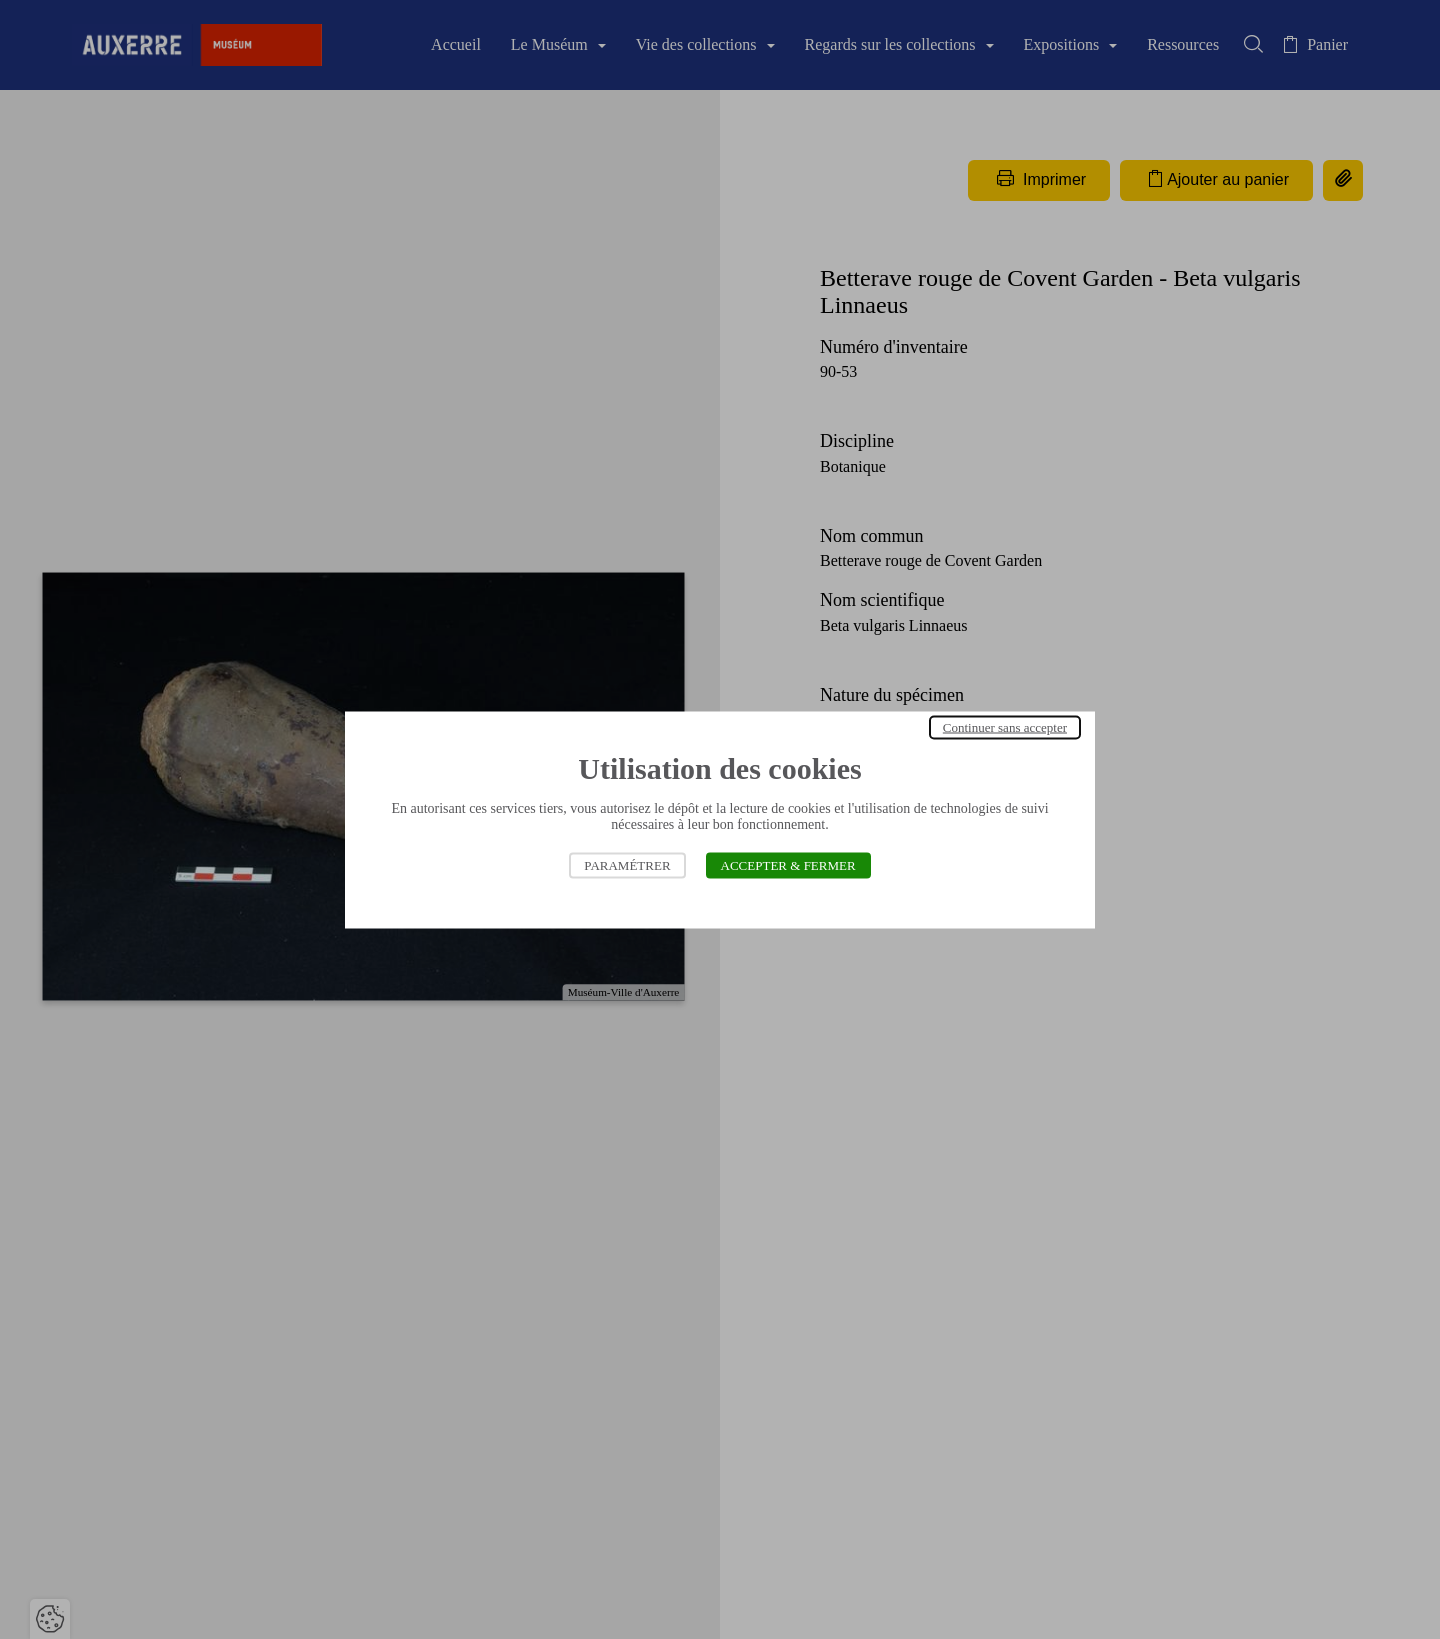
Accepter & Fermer (788, 864)
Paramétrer (627, 864)
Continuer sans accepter (1005, 726)
